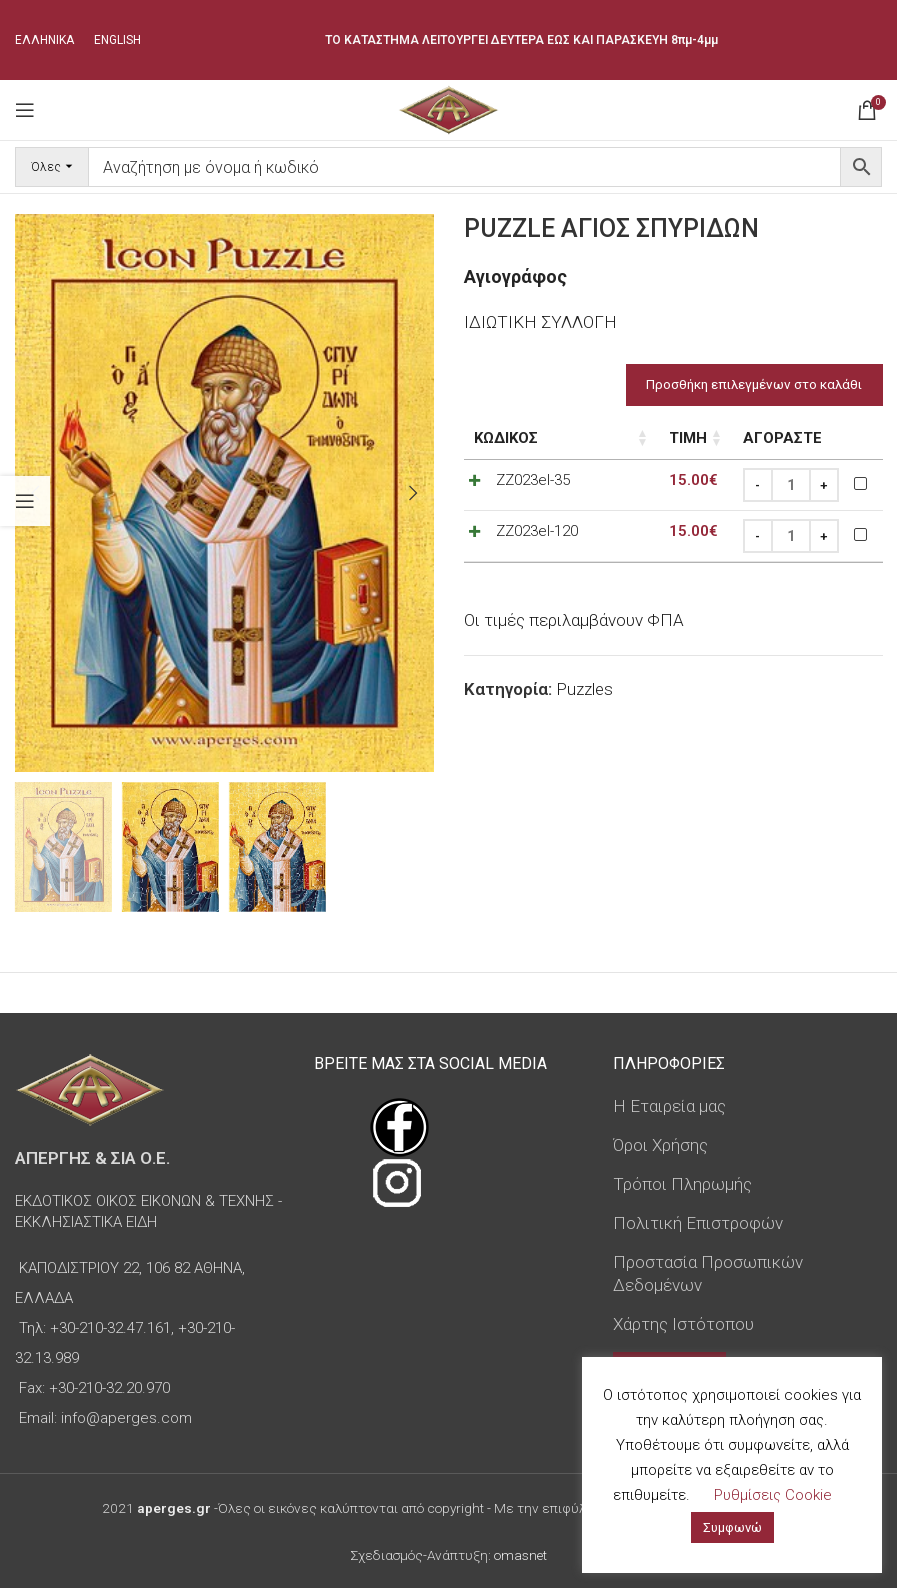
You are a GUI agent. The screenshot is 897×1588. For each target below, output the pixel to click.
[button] (414, 493)
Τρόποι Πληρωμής (682, 1184)
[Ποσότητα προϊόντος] (790, 485)
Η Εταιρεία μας (669, 1106)
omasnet (520, 1555)
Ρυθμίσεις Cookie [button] (773, 1495)
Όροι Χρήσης (660, 1145)
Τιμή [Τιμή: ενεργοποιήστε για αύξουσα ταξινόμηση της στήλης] (649, 438)
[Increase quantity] (823, 485)
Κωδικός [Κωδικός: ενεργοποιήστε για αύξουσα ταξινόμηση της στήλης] (506, 438)
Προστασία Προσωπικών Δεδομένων (708, 1274)
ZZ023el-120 (537, 531)
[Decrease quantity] (757, 485)
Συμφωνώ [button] (732, 1527)
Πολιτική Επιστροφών (698, 1223)
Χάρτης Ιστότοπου (683, 1324)
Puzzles (584, 689)
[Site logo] (448, 108)
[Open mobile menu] (25, 110)
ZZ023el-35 (533, 480)
